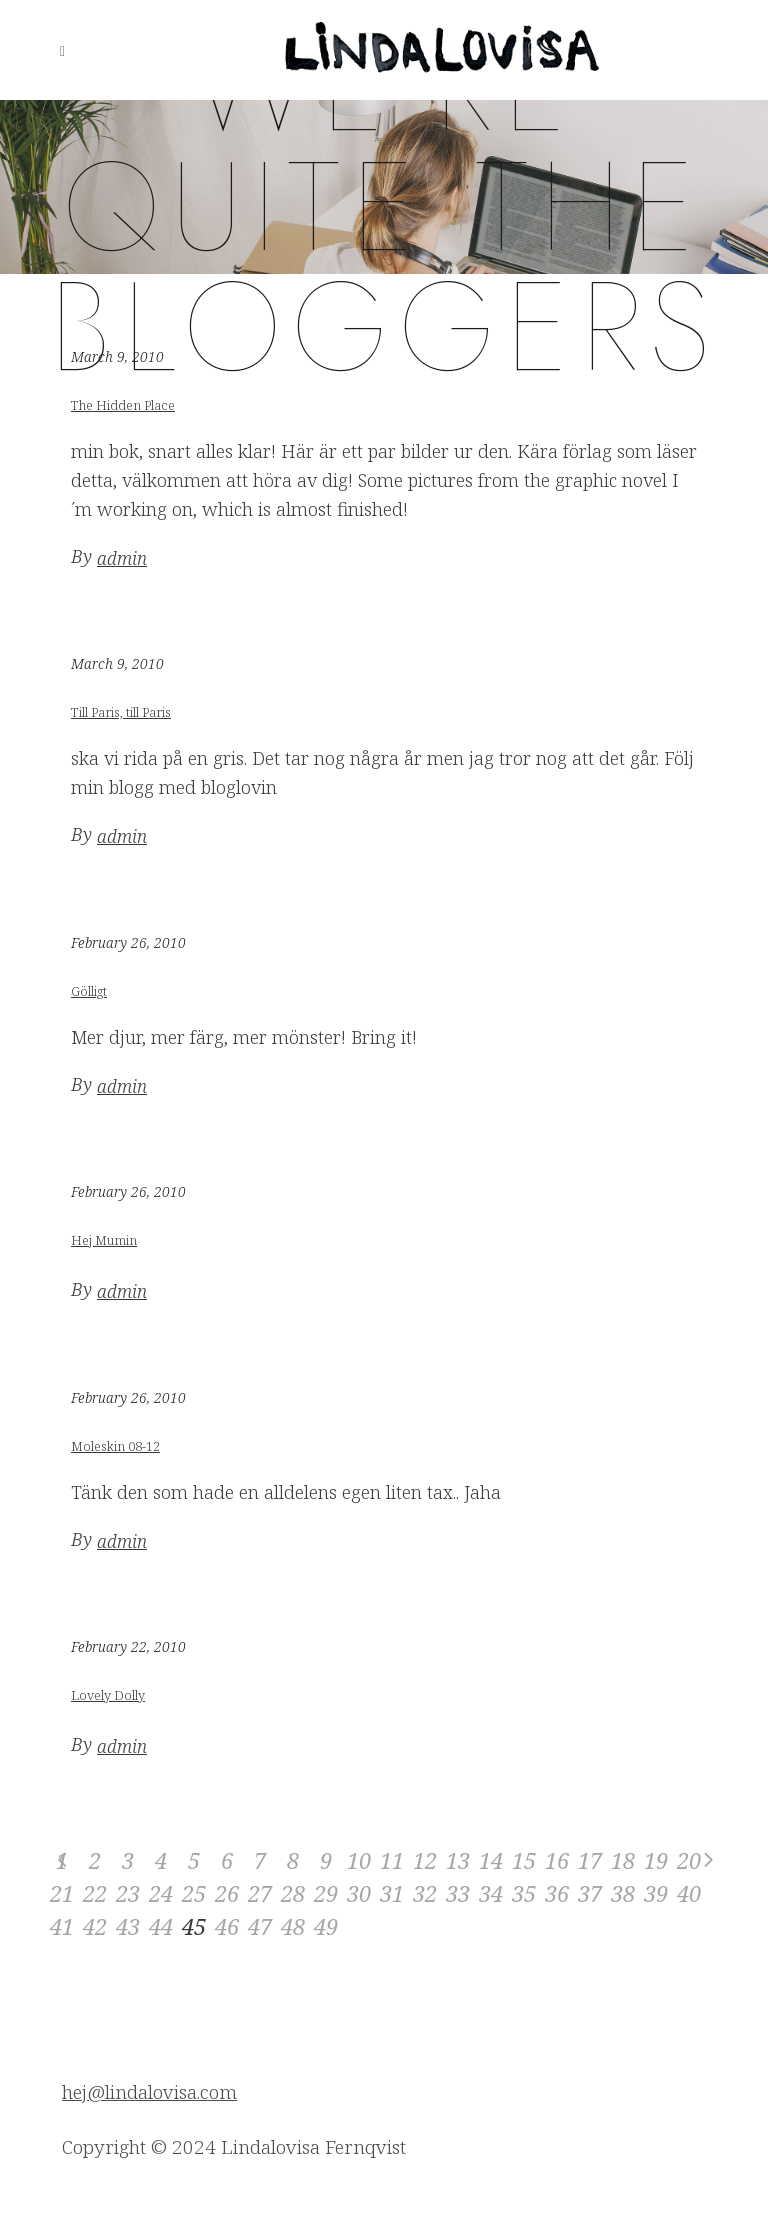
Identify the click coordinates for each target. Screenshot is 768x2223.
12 (425, 1860)
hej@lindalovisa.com (149, 2092)
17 (590, 1860)
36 (557, 1893)
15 (524, 1860)
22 (95, 1893)
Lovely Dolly (108, 1695)
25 (194, 1893)
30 (359, 1893)
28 (293, 1893)
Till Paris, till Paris (121, 712)
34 (491, 1893)
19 (656, 1860)
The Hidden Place (123, 405)
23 (128, 1893)
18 (623, 1860)
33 (458, 1893)
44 (161, 1926)
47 (260, 1926)
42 (95, 1926)
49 (326, 1926)
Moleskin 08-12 (115, 1446)
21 (62, 1893)
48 (293, 1926)
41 (62, 1926)
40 (689, 1893)
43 (128, 1926)
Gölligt (89, 991)
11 (392, 1860)
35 (524, 1893)
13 (458, 1860)
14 (491, 1860)
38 (623, 1893)
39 (656, 1893)
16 (557, 1860)
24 (161, 1893)
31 (392, 1893)
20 (689, 1860)
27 (260, 1893)
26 (227, 1893)
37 (590, 1893)
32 (425, 1893)
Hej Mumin (104, 1240)
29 (326, 1893)
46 (227, 1926)
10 (359, 1860)
